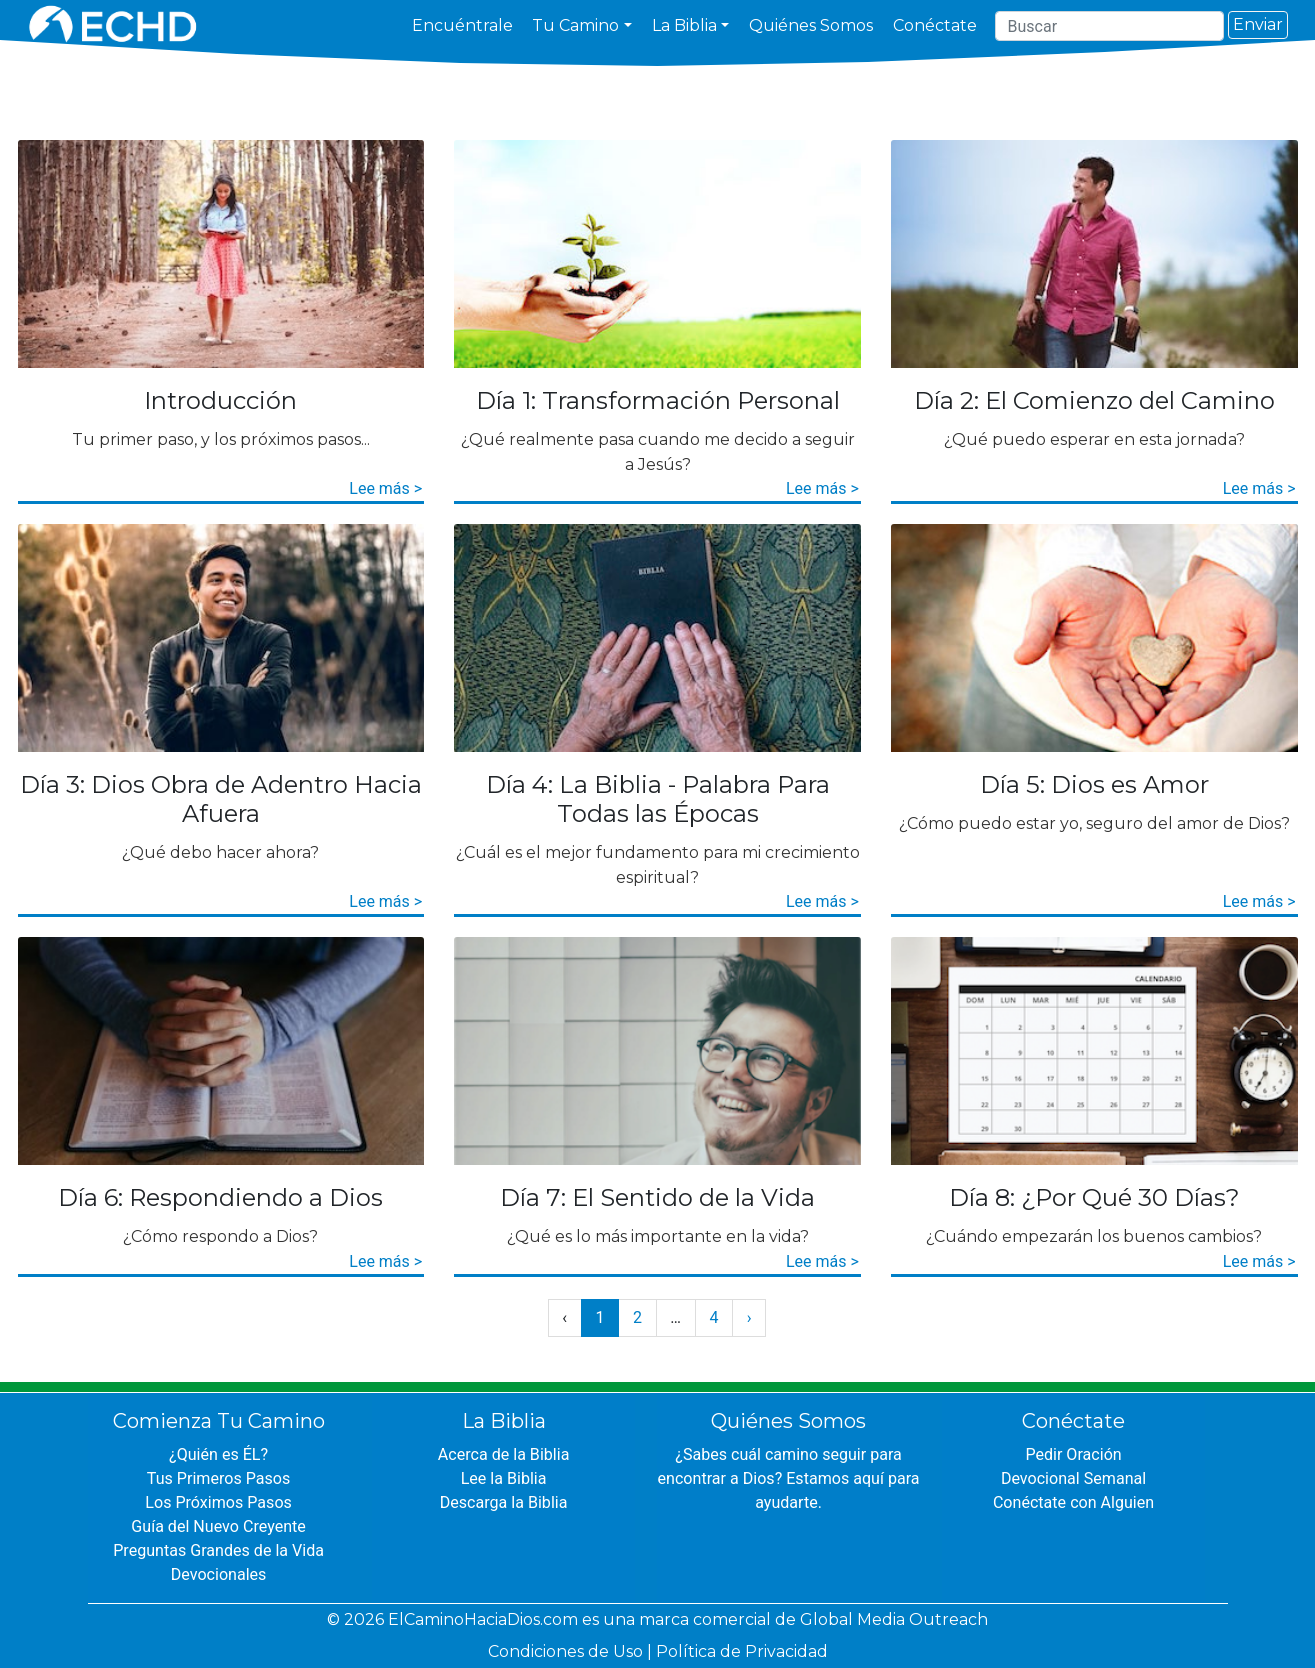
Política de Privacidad (742, 1651)
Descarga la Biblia (503, 1502)
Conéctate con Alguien (1073, 1502)
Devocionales (218, 1574)
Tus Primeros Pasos (218, 1478)
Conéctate (935, 25)
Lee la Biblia (503, 1478)
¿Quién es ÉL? (218, 1454)
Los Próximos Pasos (219, 1502)
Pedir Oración (1074, 1454)
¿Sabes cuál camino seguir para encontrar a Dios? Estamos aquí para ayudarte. (788, 1478)
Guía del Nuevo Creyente (219, 1526)
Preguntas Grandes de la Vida (219, 1550)
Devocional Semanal (1073, 1478)
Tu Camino (575, 25)
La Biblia (684, 25)
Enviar (1258, 24)
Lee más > (385, 488)
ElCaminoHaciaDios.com (483, 1619)
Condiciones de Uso (565, 1651)
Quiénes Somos (811, 25)
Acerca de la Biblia (503, 1454)
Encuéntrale (462, 25)
